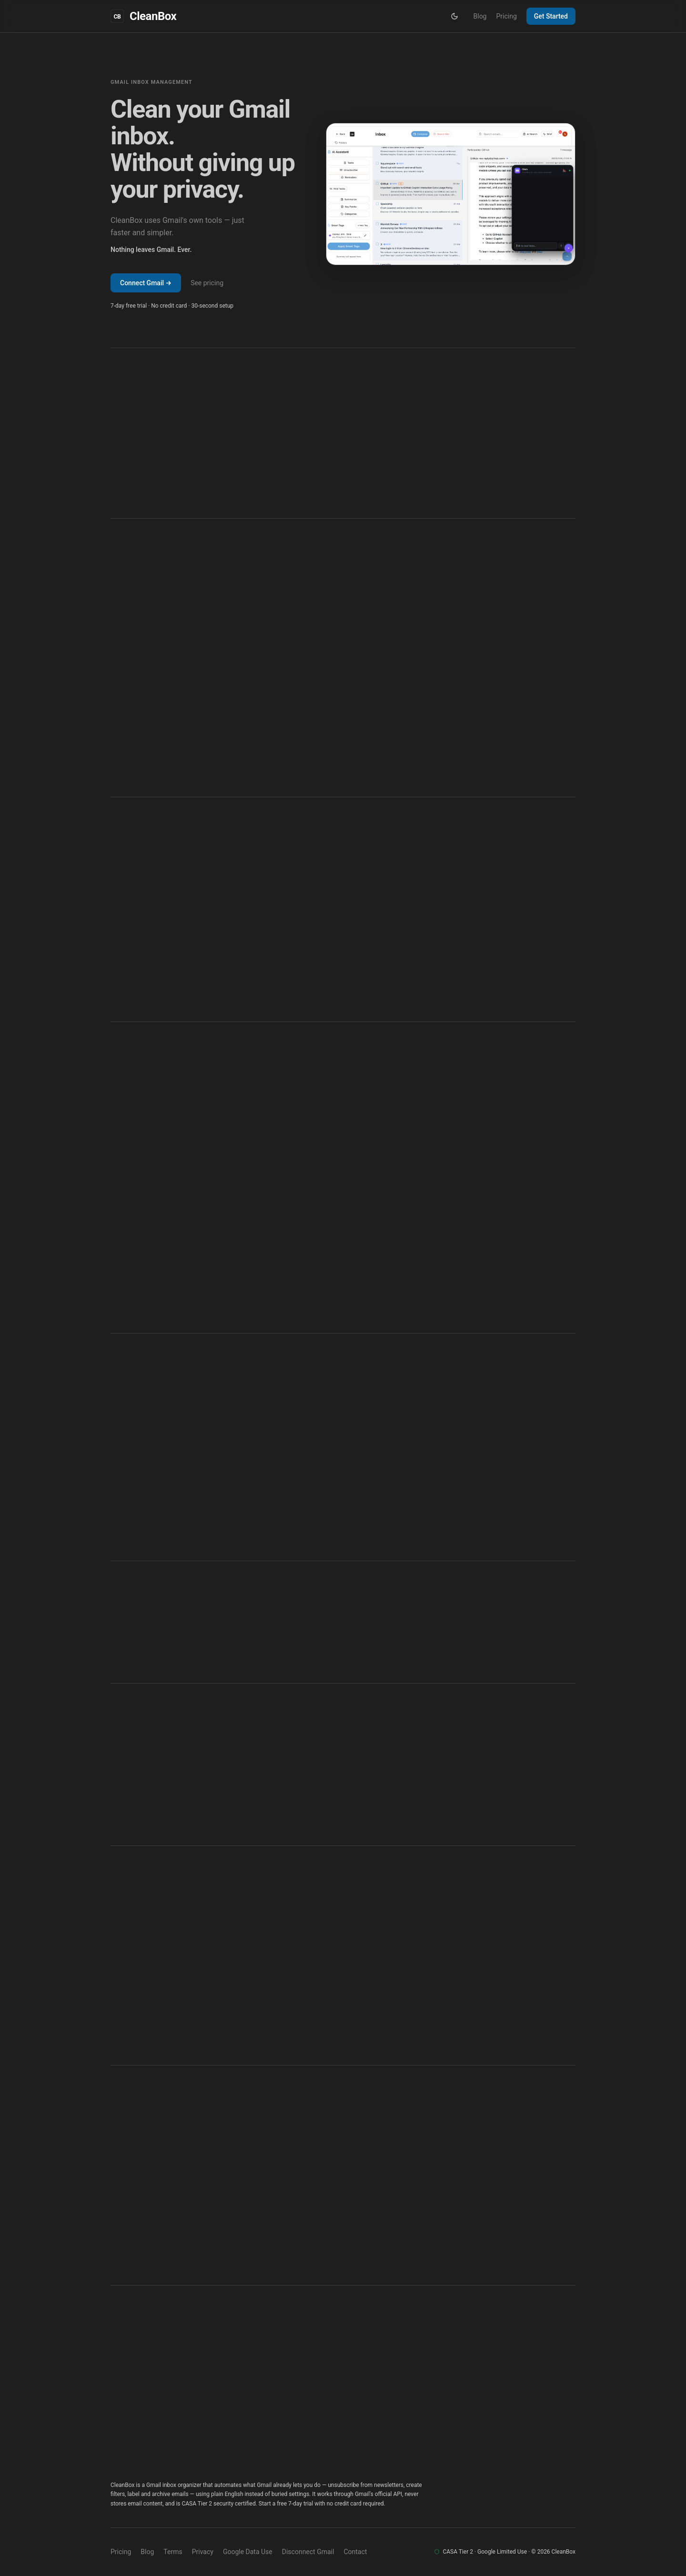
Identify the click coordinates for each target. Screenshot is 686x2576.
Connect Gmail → (146, 283)
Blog (480, 16)
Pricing (506, 16)
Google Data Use (247, 2552)
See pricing (207, 283)
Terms (172, 2552)
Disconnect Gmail (308, 2552)
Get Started (551, 16)
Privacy (202, 2552)
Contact (355, 2552)
